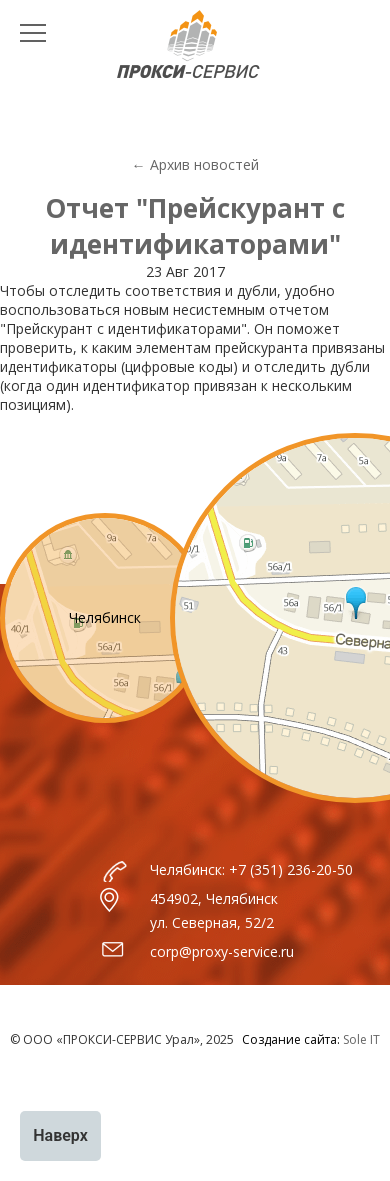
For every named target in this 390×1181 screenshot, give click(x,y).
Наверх (60, 1135)
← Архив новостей (195, 164)
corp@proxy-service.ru (222, 951)
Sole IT (361, 1039)
